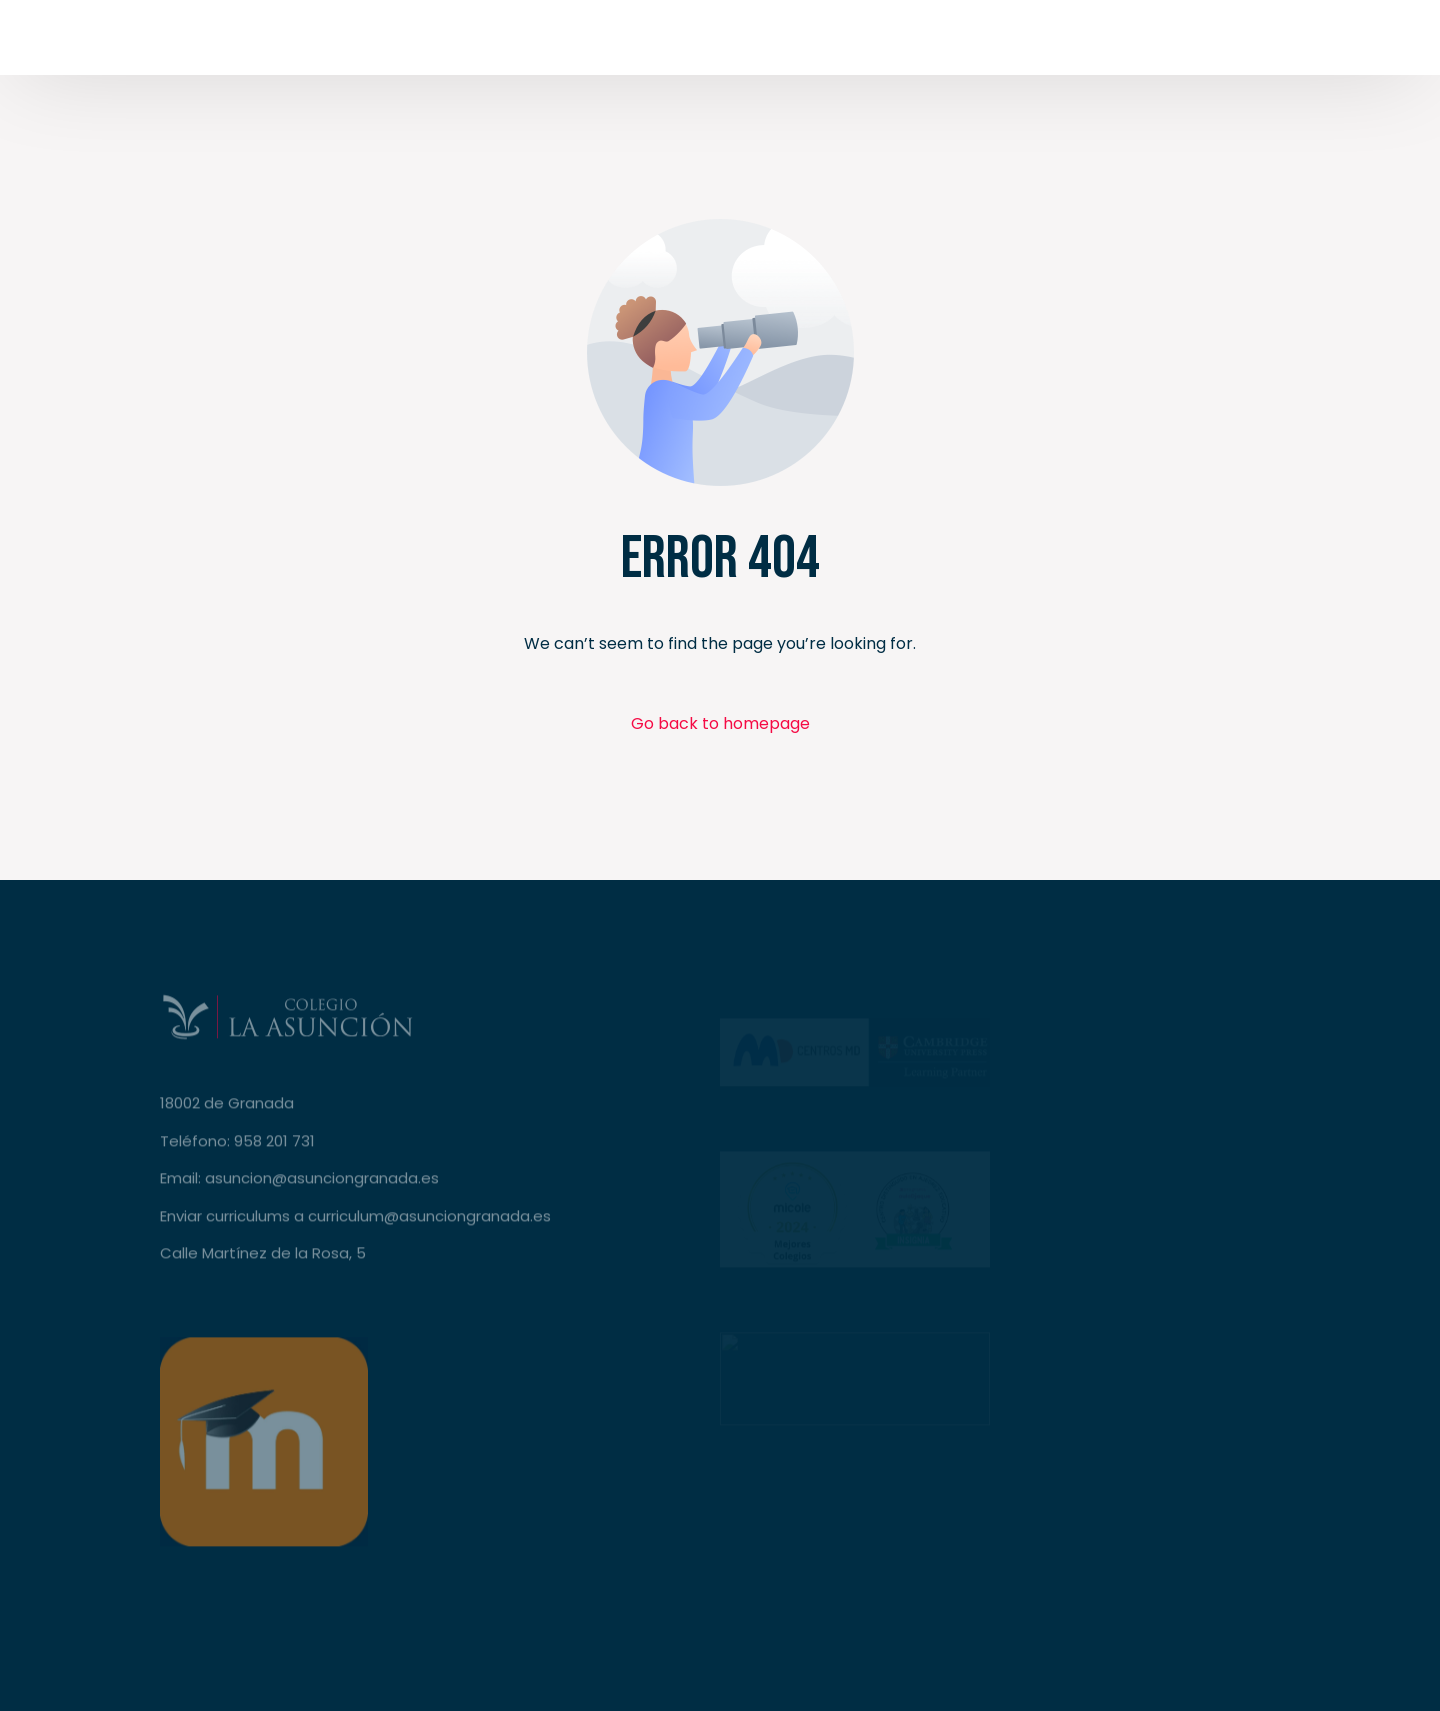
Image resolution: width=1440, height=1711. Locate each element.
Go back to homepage (720, 723)
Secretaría (1302, 44)
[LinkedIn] (1200, 43)
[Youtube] (1124, 43)
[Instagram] (1162, 43)
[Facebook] (1048, 43)
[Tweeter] (1086, 43)
